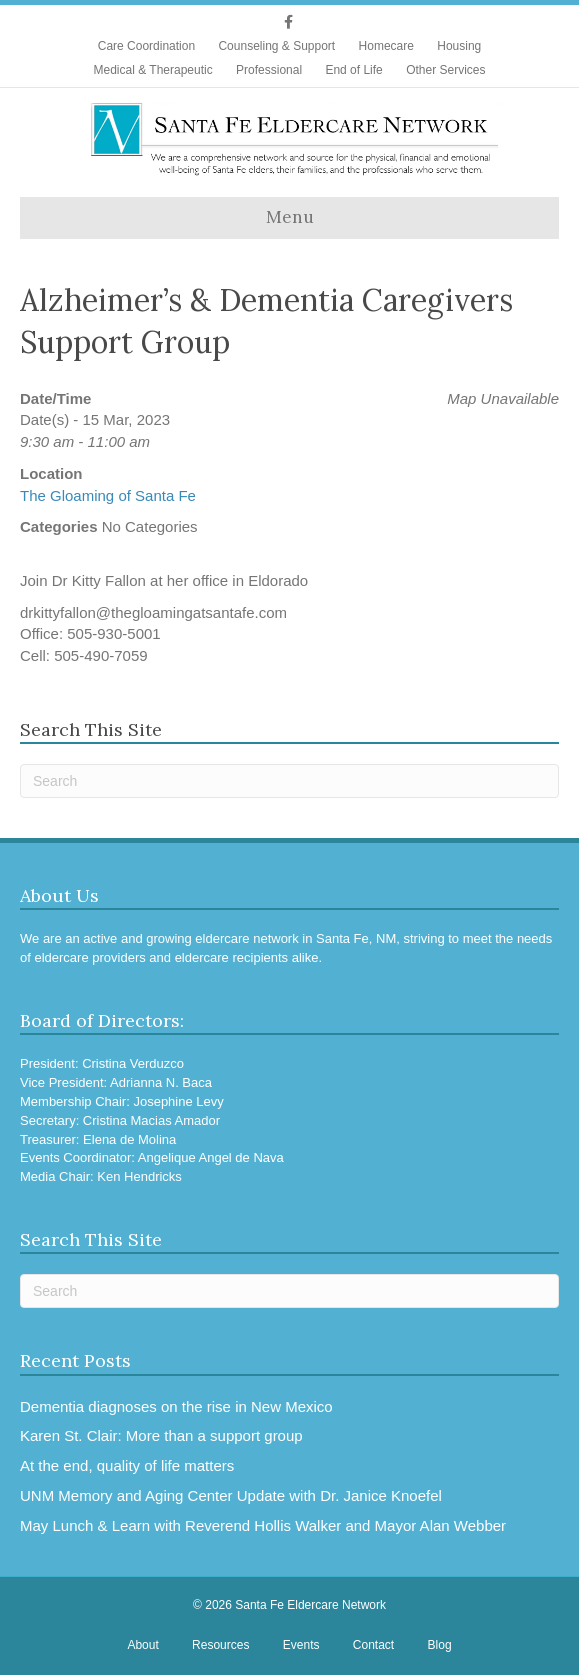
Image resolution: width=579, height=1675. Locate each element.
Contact (373, 1645)
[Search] (289, 781)
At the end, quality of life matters (127, 1465)
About (142, 1645)
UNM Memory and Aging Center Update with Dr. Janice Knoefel (231, 1495)
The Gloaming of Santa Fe (108, 495)
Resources (220, 1645)
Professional (269, 70)
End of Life (353, 70)
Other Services (445, 70)
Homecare (386, 46)
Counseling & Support (276, 46)
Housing (459, 46)
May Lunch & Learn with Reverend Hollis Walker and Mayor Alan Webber (263, 1525)
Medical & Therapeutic (153, 70)
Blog (440, 1645)
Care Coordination (146, 46)
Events (301, 1645)
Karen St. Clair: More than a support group (161, 1435)
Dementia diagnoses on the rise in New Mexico (176, 1406)
